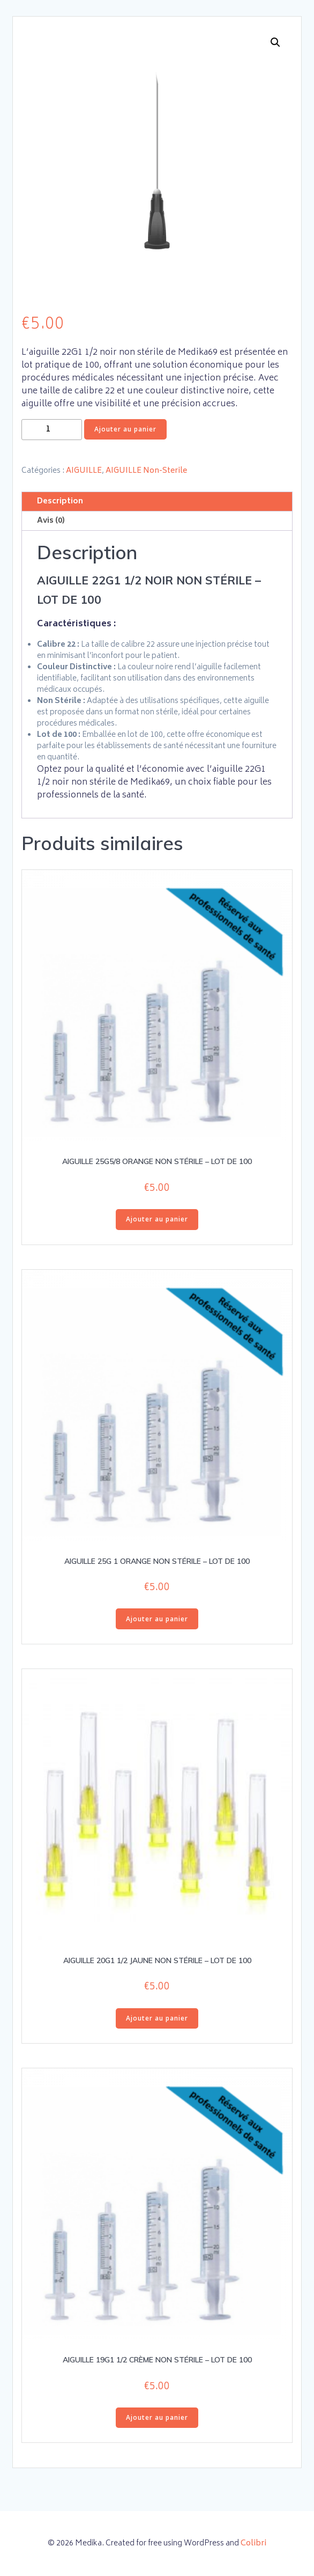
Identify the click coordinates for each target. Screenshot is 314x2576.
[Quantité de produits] (51, 429)
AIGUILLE (84, 471)
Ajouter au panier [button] (157, 1219)
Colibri (253, 2543)
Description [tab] (60, 501)
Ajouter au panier (125, 429)
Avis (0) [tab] (51, 521)
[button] (275, 42)
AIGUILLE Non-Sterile (146, 471)
